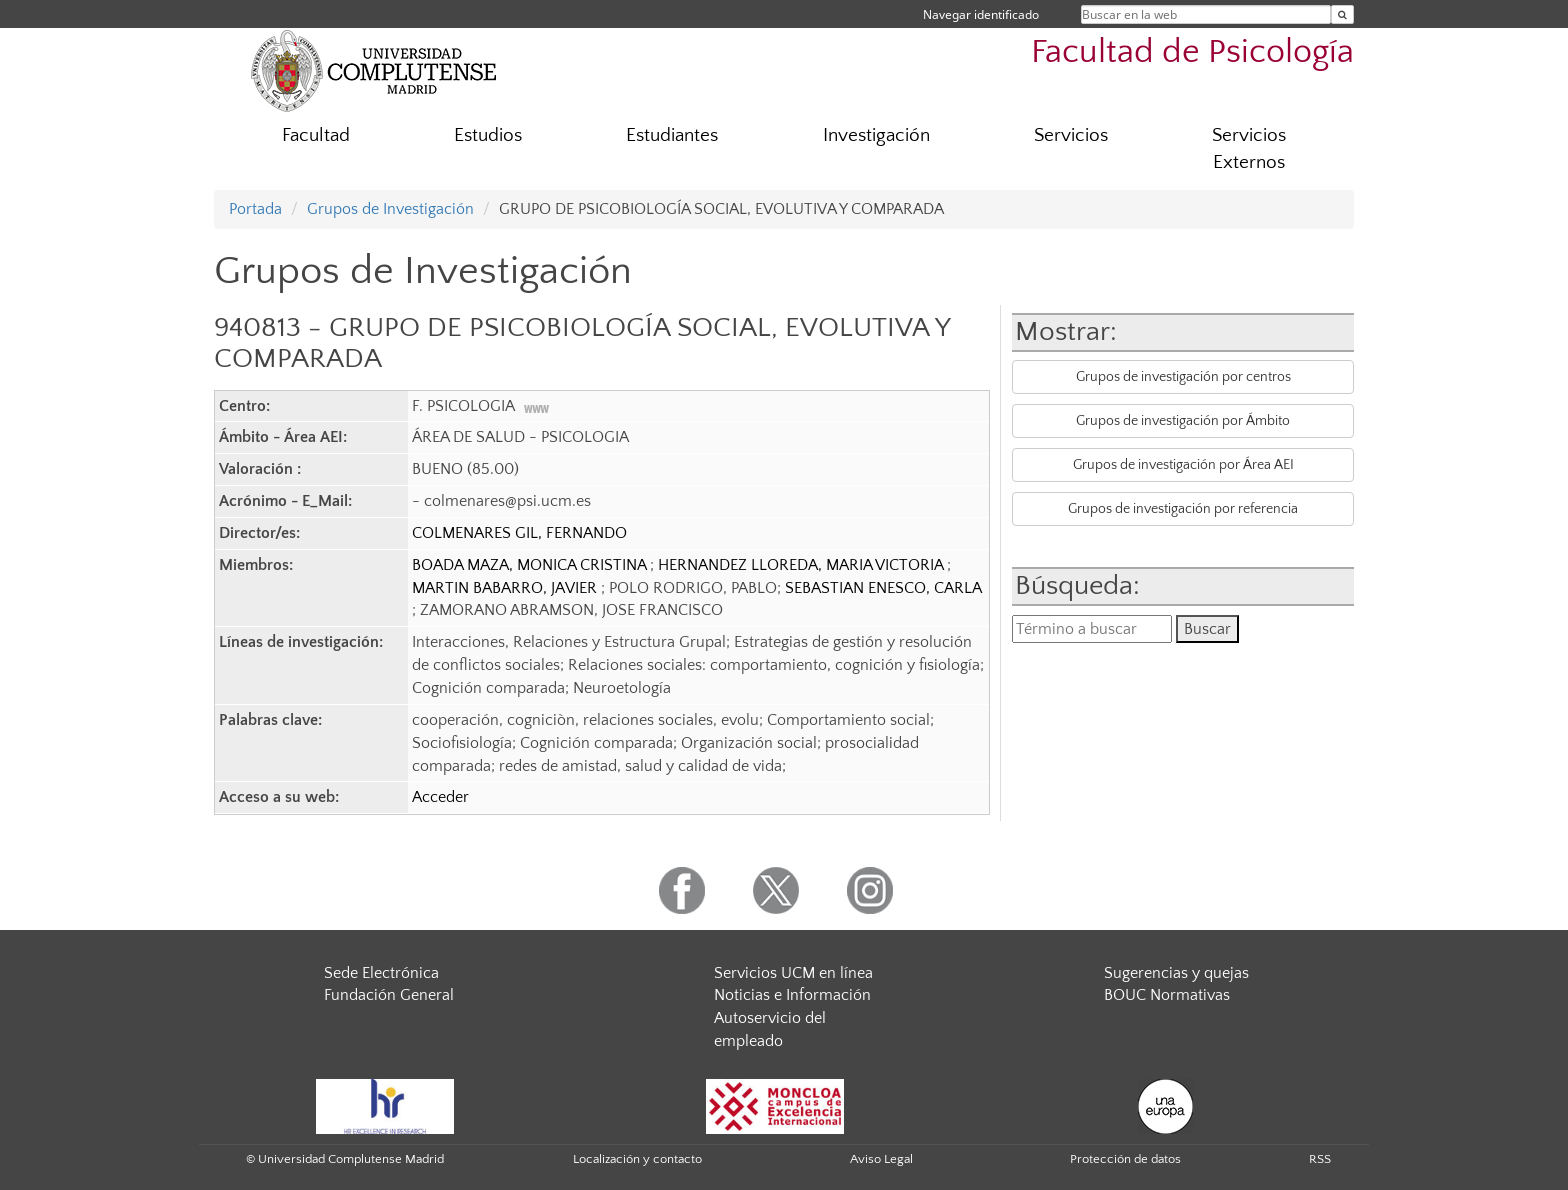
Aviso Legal (881, 1159)
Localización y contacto (637, 1159)
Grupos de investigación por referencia (1183, 509)
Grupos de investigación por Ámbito (1183, 421)
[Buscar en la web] (1342, 14)
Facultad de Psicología (1192, 52)
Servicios (1071, 135)
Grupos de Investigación (390, 209)
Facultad (316, 135)
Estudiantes (672, 135)
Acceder (440, 797)
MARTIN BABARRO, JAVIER (506, 588)
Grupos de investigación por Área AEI (1183, 465)
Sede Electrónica (381, 973)
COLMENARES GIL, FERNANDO (519, 533)
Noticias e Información (792, 995)
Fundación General (389, 995)
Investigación (876, 135)
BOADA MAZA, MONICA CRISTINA (531, 565)
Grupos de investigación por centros (1183, 377)
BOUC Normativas (1167, 995)
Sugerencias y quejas (1176, 973)
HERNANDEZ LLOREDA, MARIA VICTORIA (802, 565)
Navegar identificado (981, 14)
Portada (255, 209)
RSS (1320, 1159)
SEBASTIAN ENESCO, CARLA (883, 588)
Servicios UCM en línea (793, 973)
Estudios (488, 135)
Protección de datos (1125, 1159)
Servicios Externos (1249, 149)
